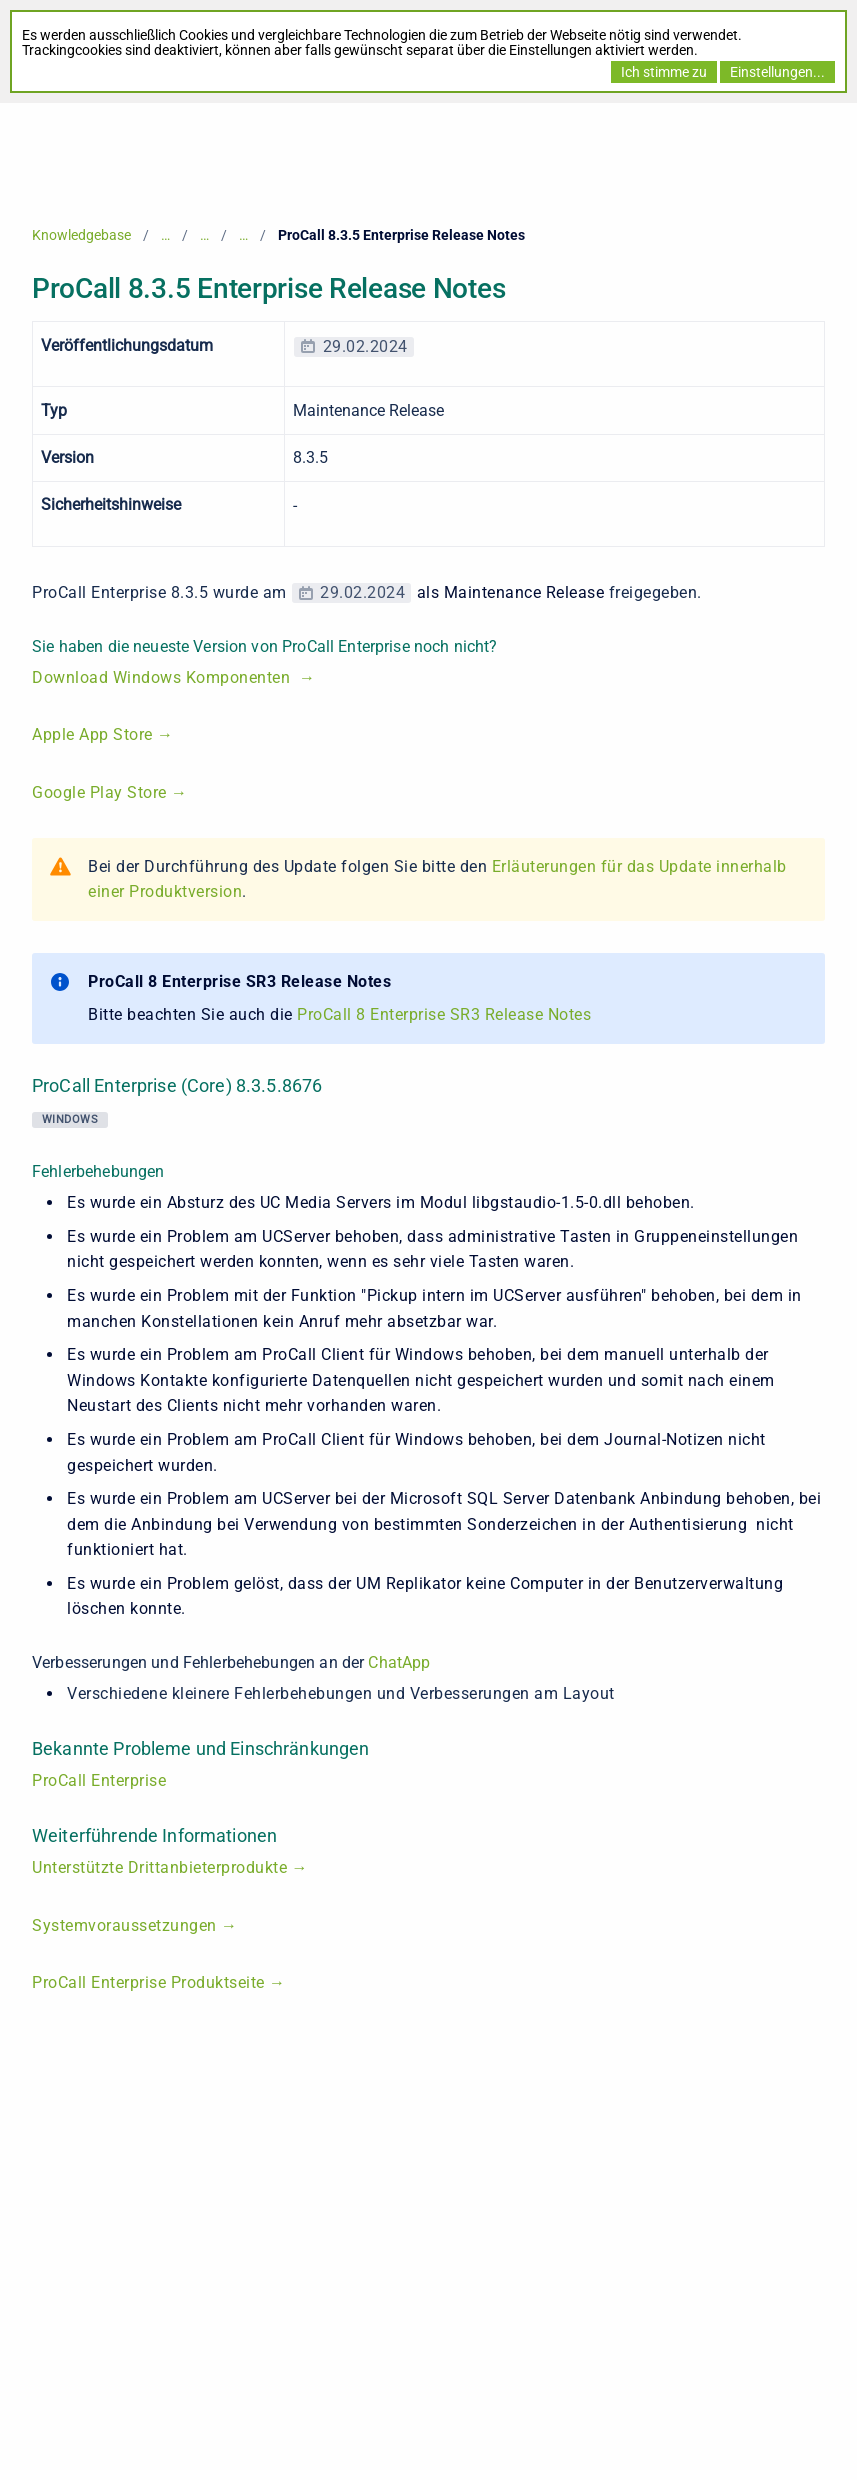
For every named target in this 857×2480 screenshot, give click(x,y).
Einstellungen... (777, 72)
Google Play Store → (110, 792)
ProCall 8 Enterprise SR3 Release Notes (444, 1014)
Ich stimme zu (664, 72)
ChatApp (399, 1662)
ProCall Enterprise (99, 1780)
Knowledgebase (81, 235)
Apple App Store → (103, 734)
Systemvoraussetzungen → (135, 1925)
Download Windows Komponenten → (174, 677)
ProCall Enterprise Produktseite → (159, 1982)
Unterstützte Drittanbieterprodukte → (170, 1867)
